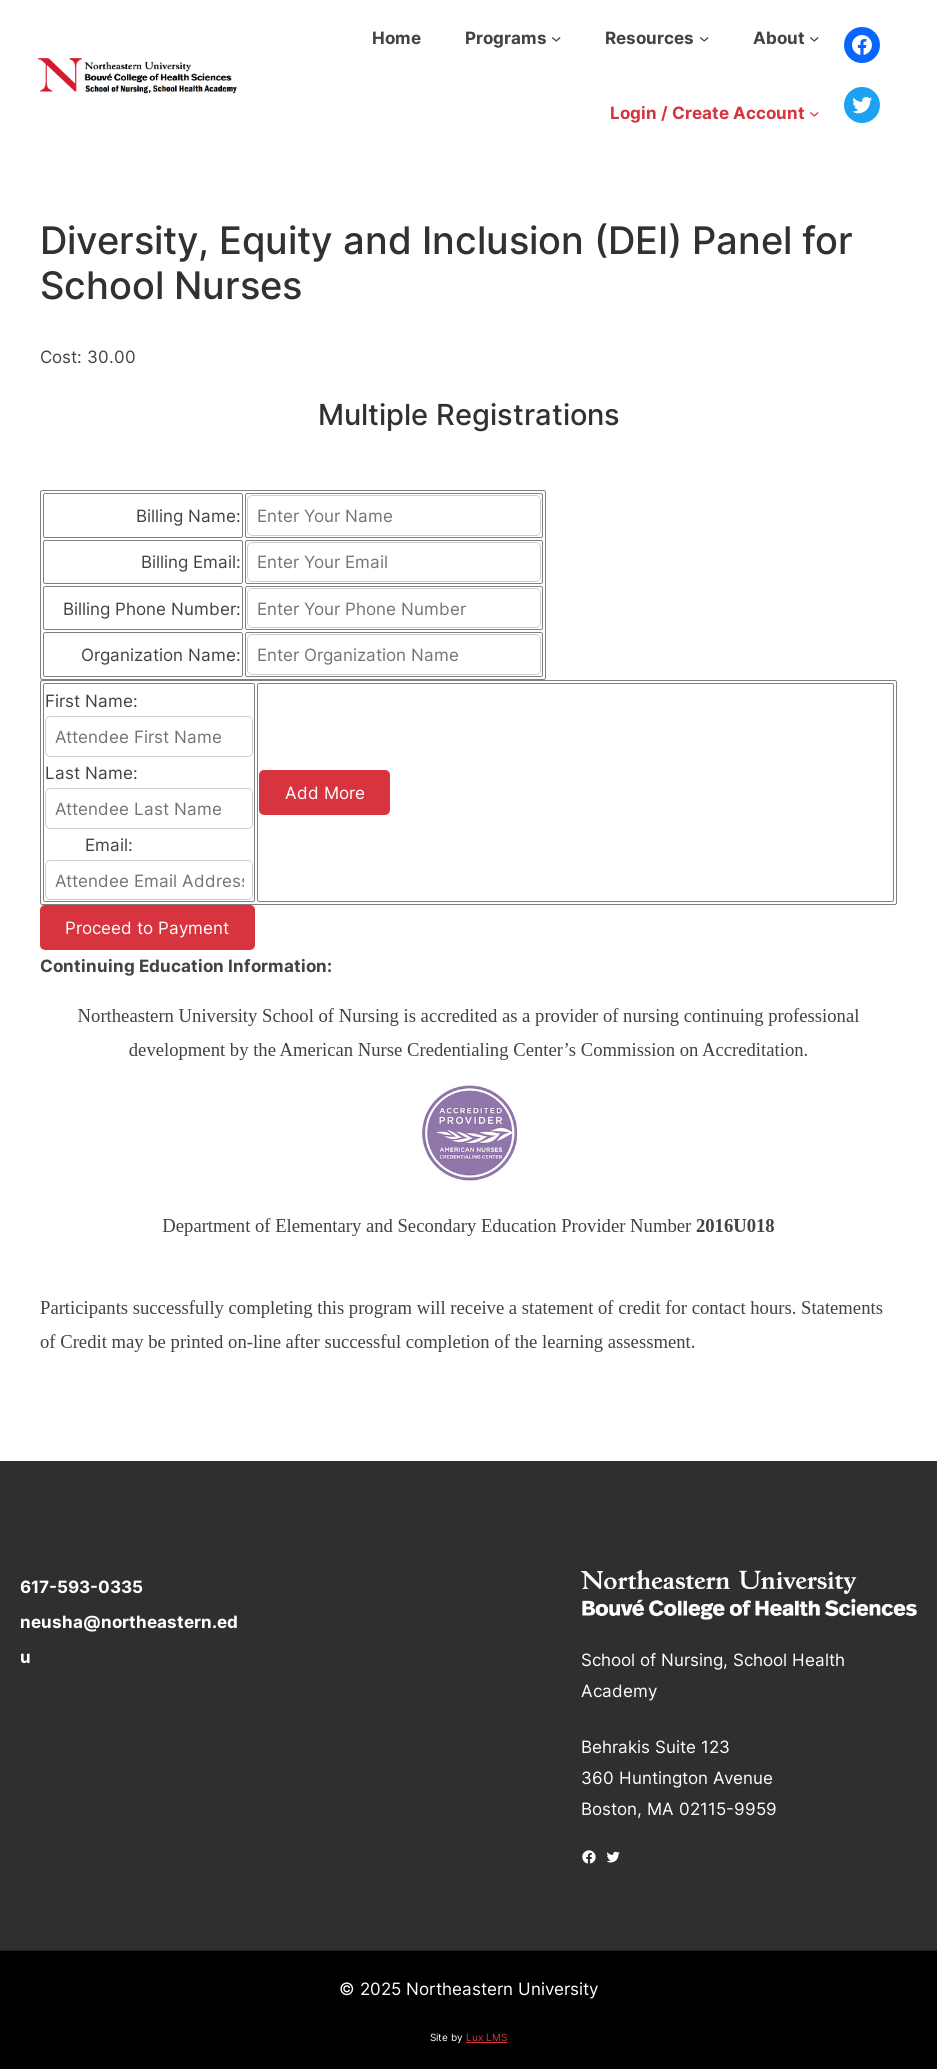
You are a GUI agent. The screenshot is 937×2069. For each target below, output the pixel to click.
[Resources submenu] (704, 38)
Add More (325, 792)
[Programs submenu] (556, 38)
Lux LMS (486, 2037)
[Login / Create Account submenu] (814, 113)
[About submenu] (814, 38)
